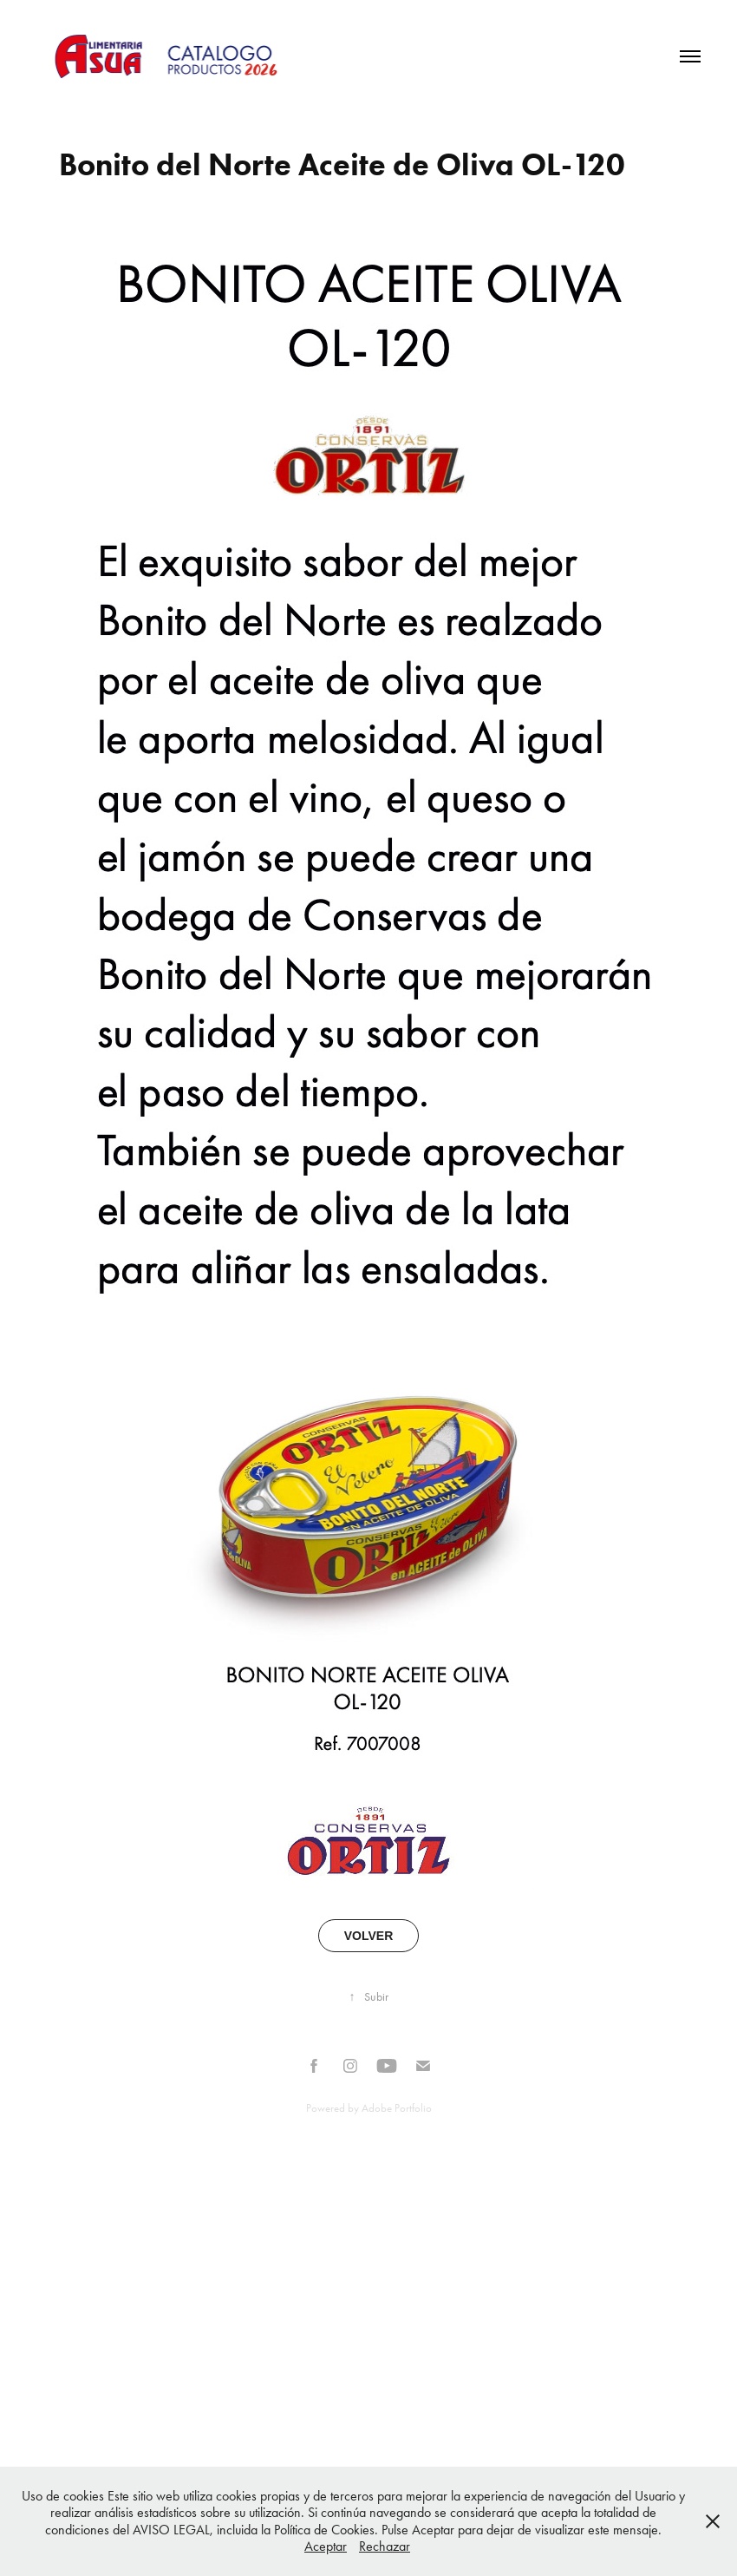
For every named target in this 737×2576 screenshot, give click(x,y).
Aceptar (325, 2546)
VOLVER (369, 1936)
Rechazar (384, 2546)
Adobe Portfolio (397, 2107)
